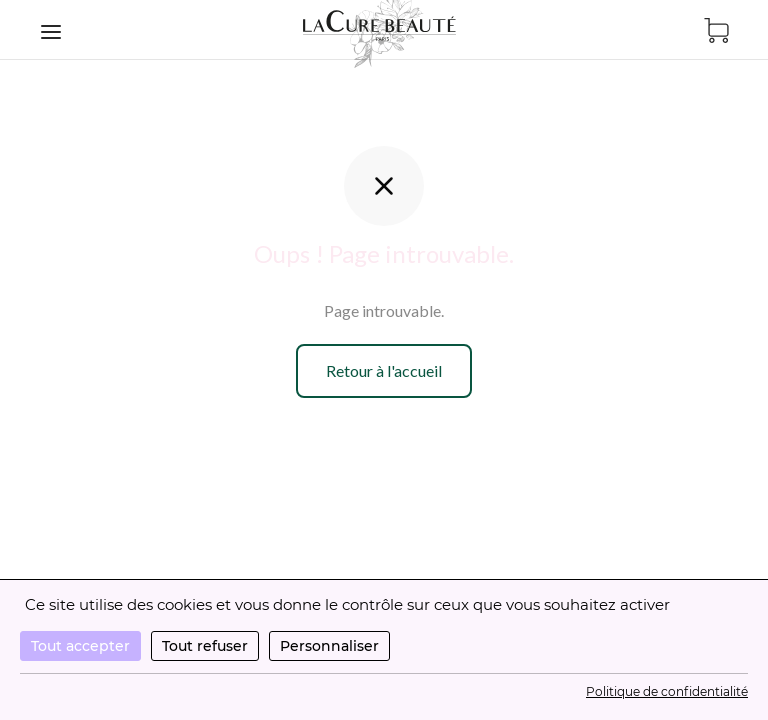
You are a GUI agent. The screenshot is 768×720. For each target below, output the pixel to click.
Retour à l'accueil (384, 370)
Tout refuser (205, 646)
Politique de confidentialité (667, 691)
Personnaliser (329, 646)
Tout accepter (80, 646)
